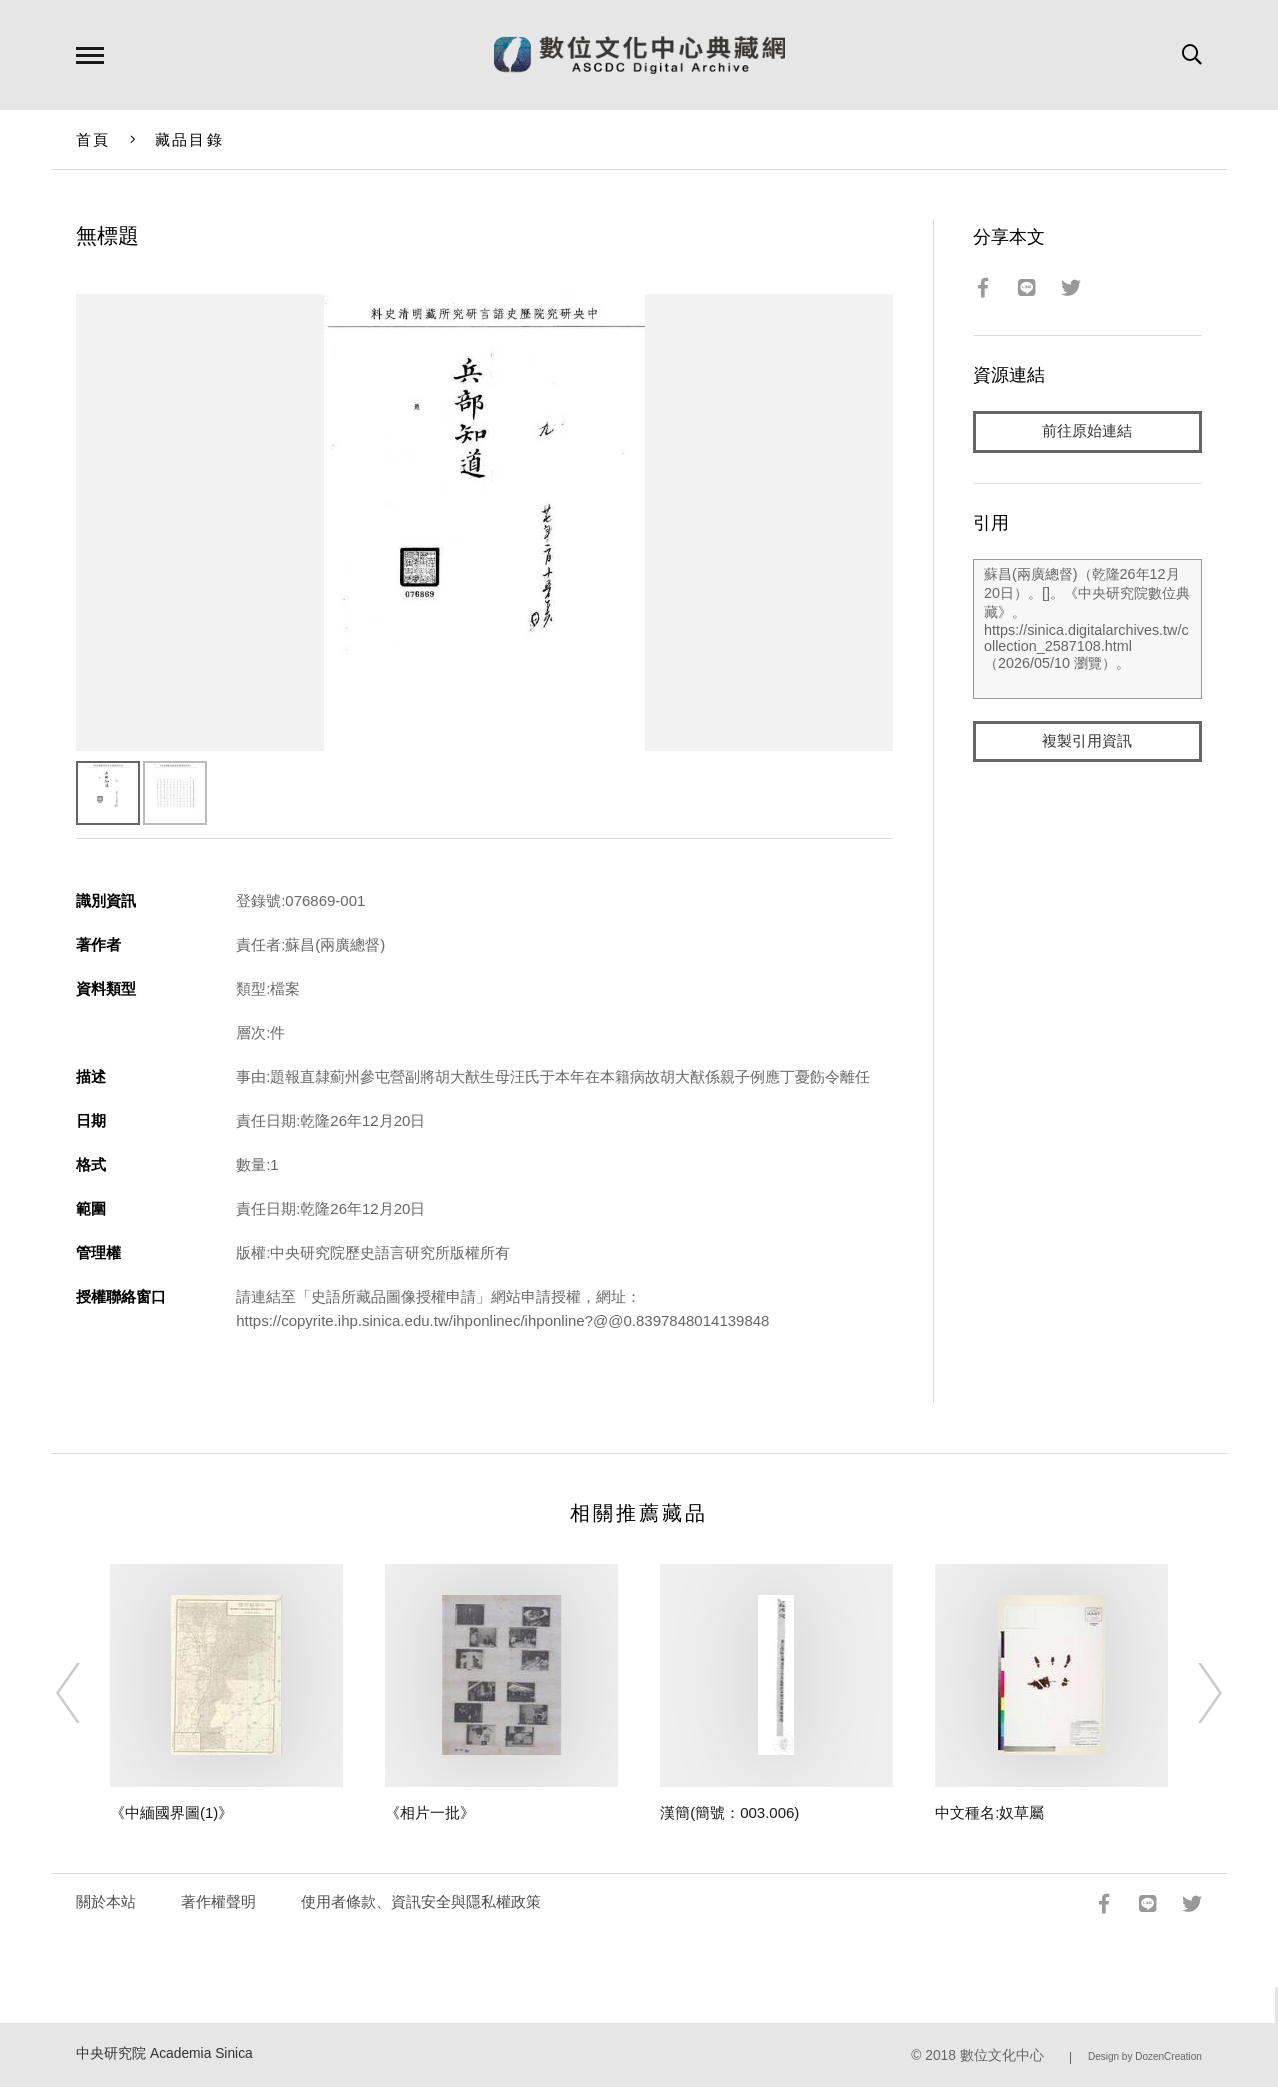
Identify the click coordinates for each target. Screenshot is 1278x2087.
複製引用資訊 (1087, 741)
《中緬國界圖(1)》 (171, 1812)
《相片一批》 (430, 1812)
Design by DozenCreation (1145, 2056)
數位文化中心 (1002, 2055)
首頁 (93, 139)
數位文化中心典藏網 (639, 55)
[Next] (1192, 1693)
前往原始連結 (1087, 431)
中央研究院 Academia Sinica (164, 2053)
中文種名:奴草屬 (989, 1812)
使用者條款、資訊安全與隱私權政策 (421, 1901)
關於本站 (106, 1901)
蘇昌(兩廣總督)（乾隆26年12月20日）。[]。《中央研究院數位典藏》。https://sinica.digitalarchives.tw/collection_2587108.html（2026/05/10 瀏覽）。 (1087, 629)
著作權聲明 (218, 1901)
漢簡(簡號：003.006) (729, 1812)
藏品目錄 (189, 139)
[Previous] (86, 1693)
